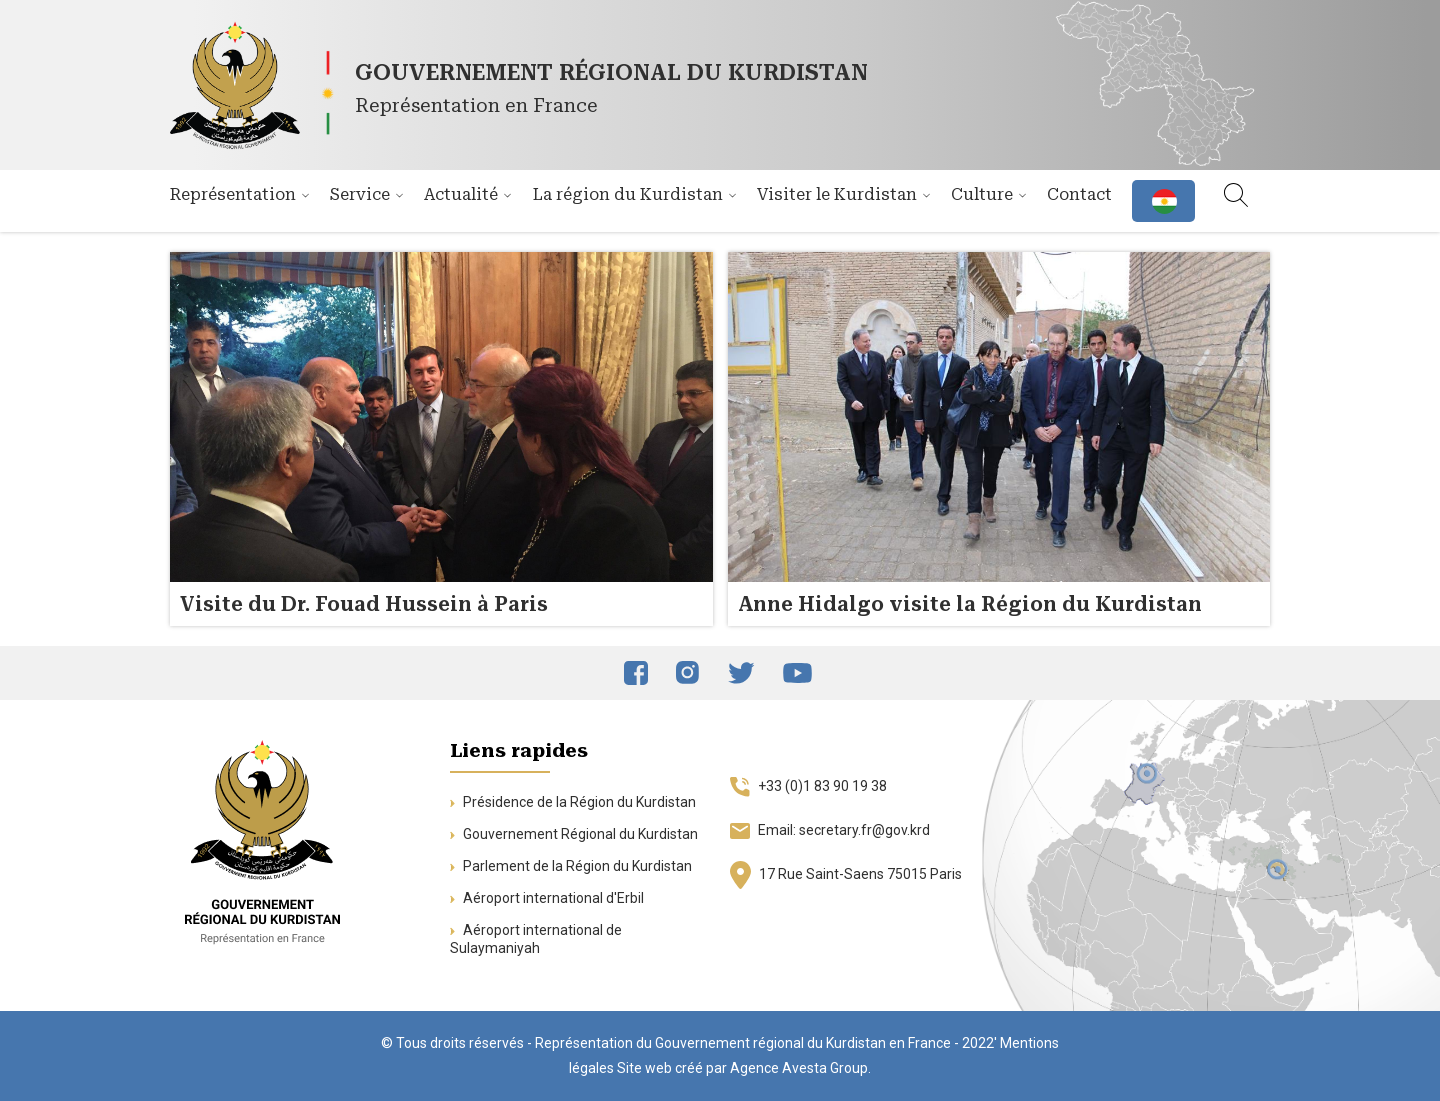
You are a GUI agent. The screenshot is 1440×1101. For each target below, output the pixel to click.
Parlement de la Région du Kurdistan (571, 866)
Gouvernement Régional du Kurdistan (574, 834)
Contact (1079, 194)
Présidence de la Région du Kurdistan (573, 802)
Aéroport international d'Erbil (547, 898)
